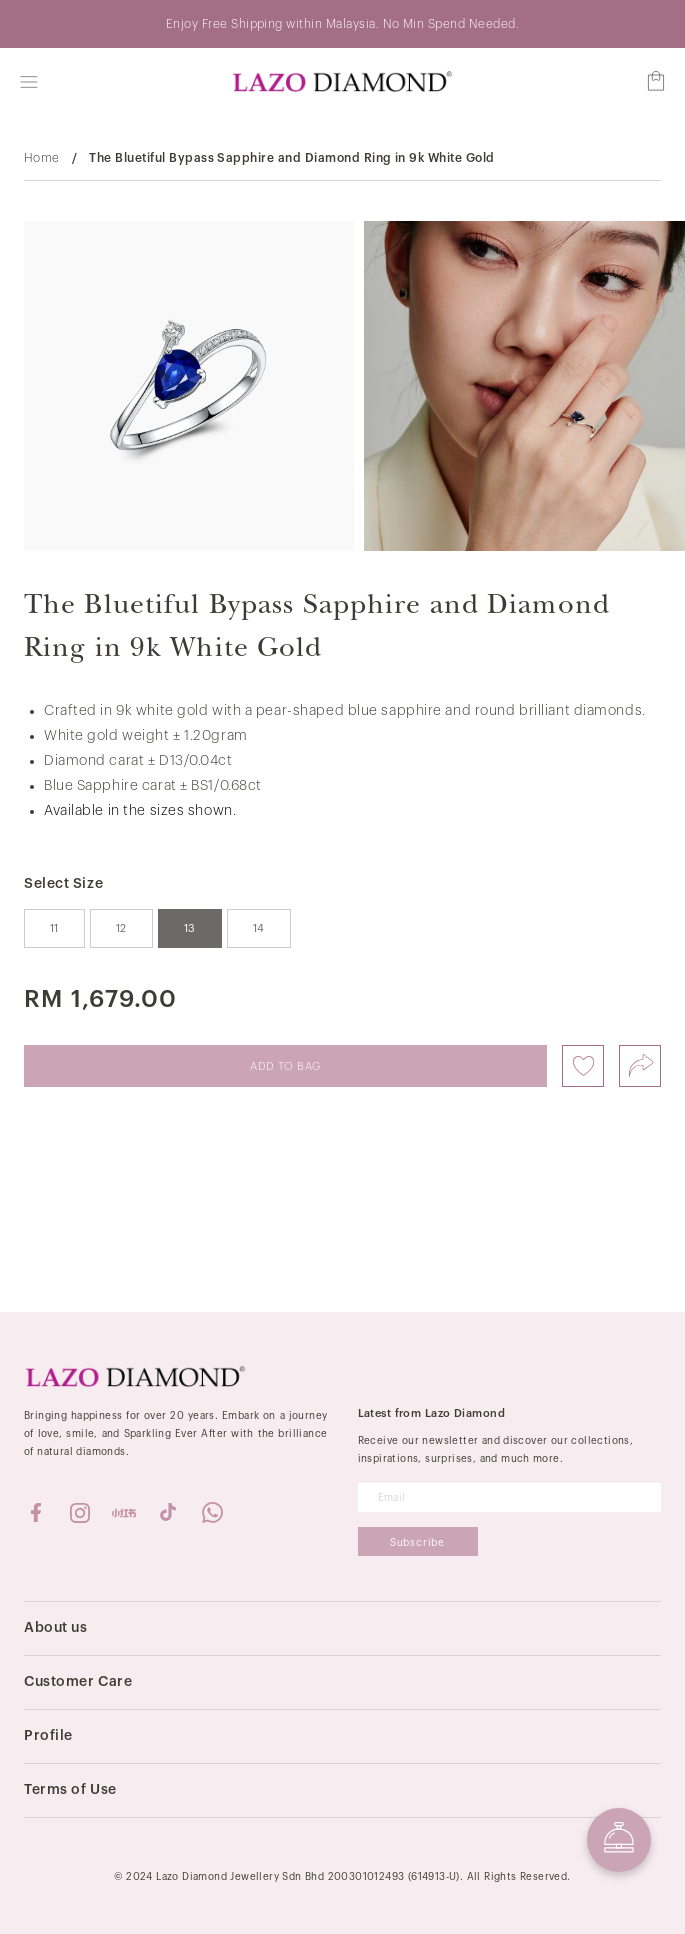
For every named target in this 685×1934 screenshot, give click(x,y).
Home (42, 158)
